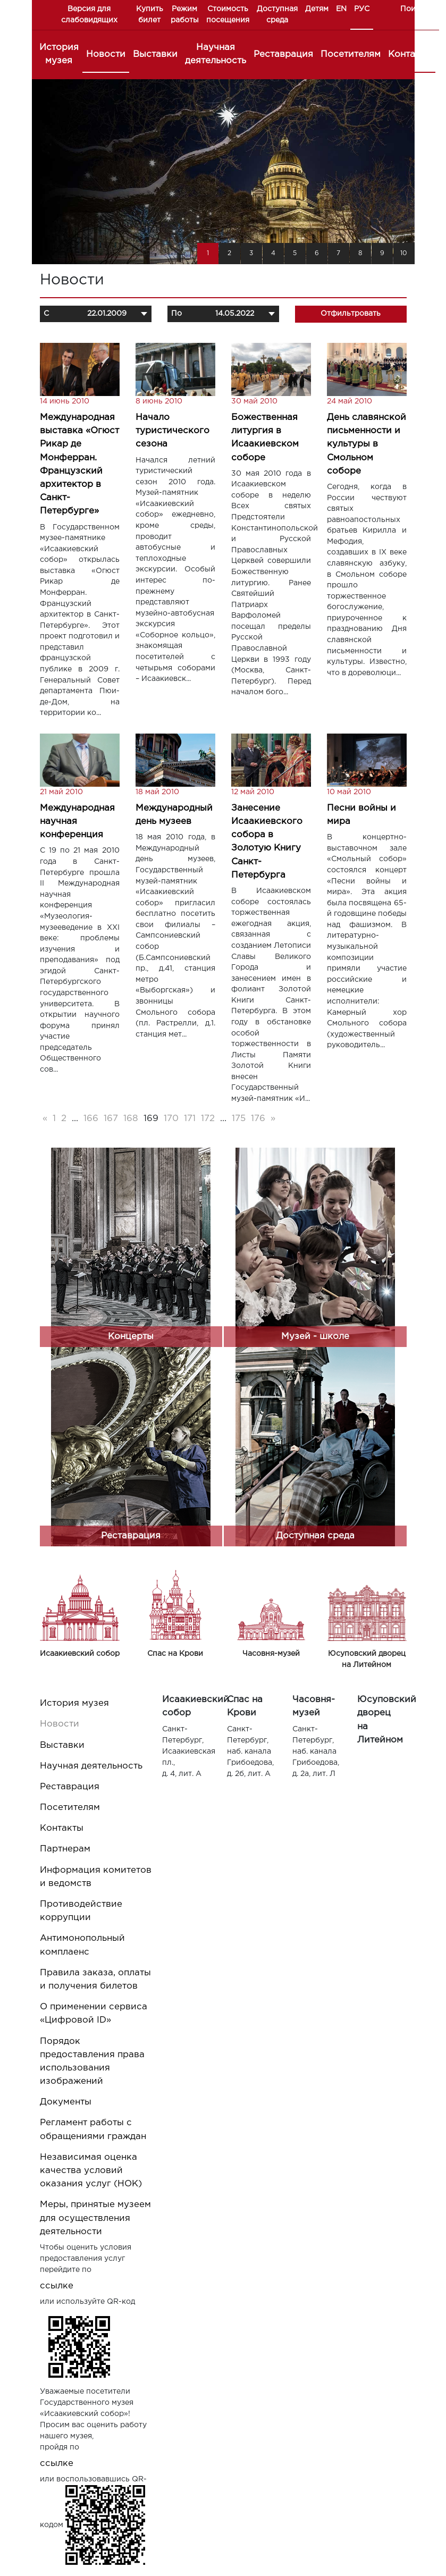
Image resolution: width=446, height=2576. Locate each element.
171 (190, 1119)
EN (341, 9)
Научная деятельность (215, 54)
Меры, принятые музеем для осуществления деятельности (95, 2218)
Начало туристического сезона (172, 431)
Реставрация (283, 54)
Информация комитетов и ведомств (96, 1877)
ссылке (56, 2286)
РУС (361, 9)
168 (130, 1119)
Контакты (410, 54)
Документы (65, 2102)
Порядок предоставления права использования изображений (92, 2062)
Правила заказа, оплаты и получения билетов (95, 1979)
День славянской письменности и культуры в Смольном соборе (366, 444)
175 (239, 1119)
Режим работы (185, 14)
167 (111, 1119)
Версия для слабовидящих (89, 14)
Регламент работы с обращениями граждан (93, 2129)
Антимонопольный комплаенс (82, 1945)
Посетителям (351, 54)
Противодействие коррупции (81, 1911)
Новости (105, 54)
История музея (59, 54)
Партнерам (65, 1849)
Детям (317, 9)
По (176, 313)
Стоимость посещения (227, 14)
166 (90, 1119)
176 (258, 1119)
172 (208, 1119)
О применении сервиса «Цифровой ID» (93, 2013)
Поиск (412, 9)
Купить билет (149, 14)
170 (171, 1119)
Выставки (155, 54)
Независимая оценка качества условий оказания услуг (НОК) (91, 2170)
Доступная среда (277, 14)
